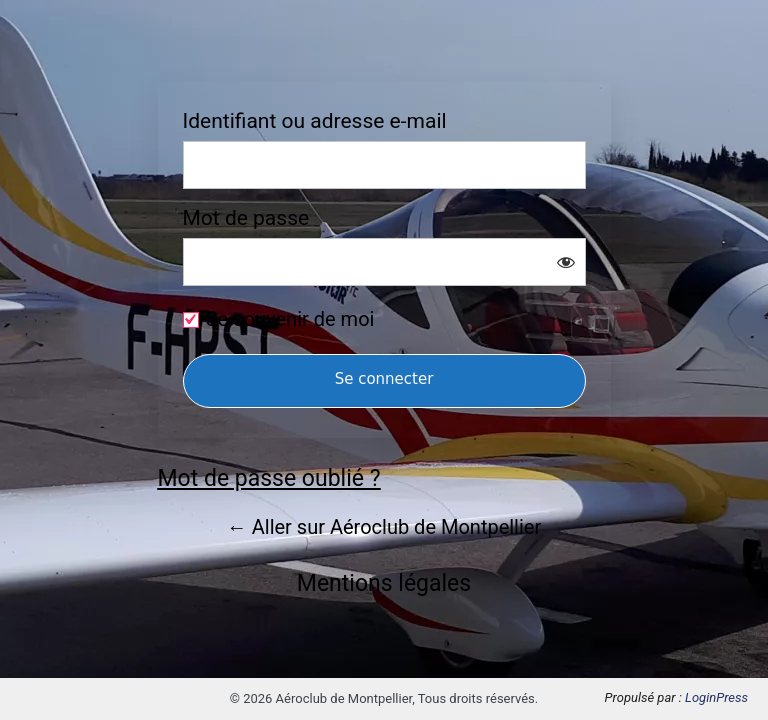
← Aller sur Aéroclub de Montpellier (384, 527)
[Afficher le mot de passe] (566, 262)
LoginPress (716, 697)
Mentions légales (384, 583)
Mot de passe (246, 218)
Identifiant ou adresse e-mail (315, 121)
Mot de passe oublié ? (269, 478)
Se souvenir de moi (290, 319)
